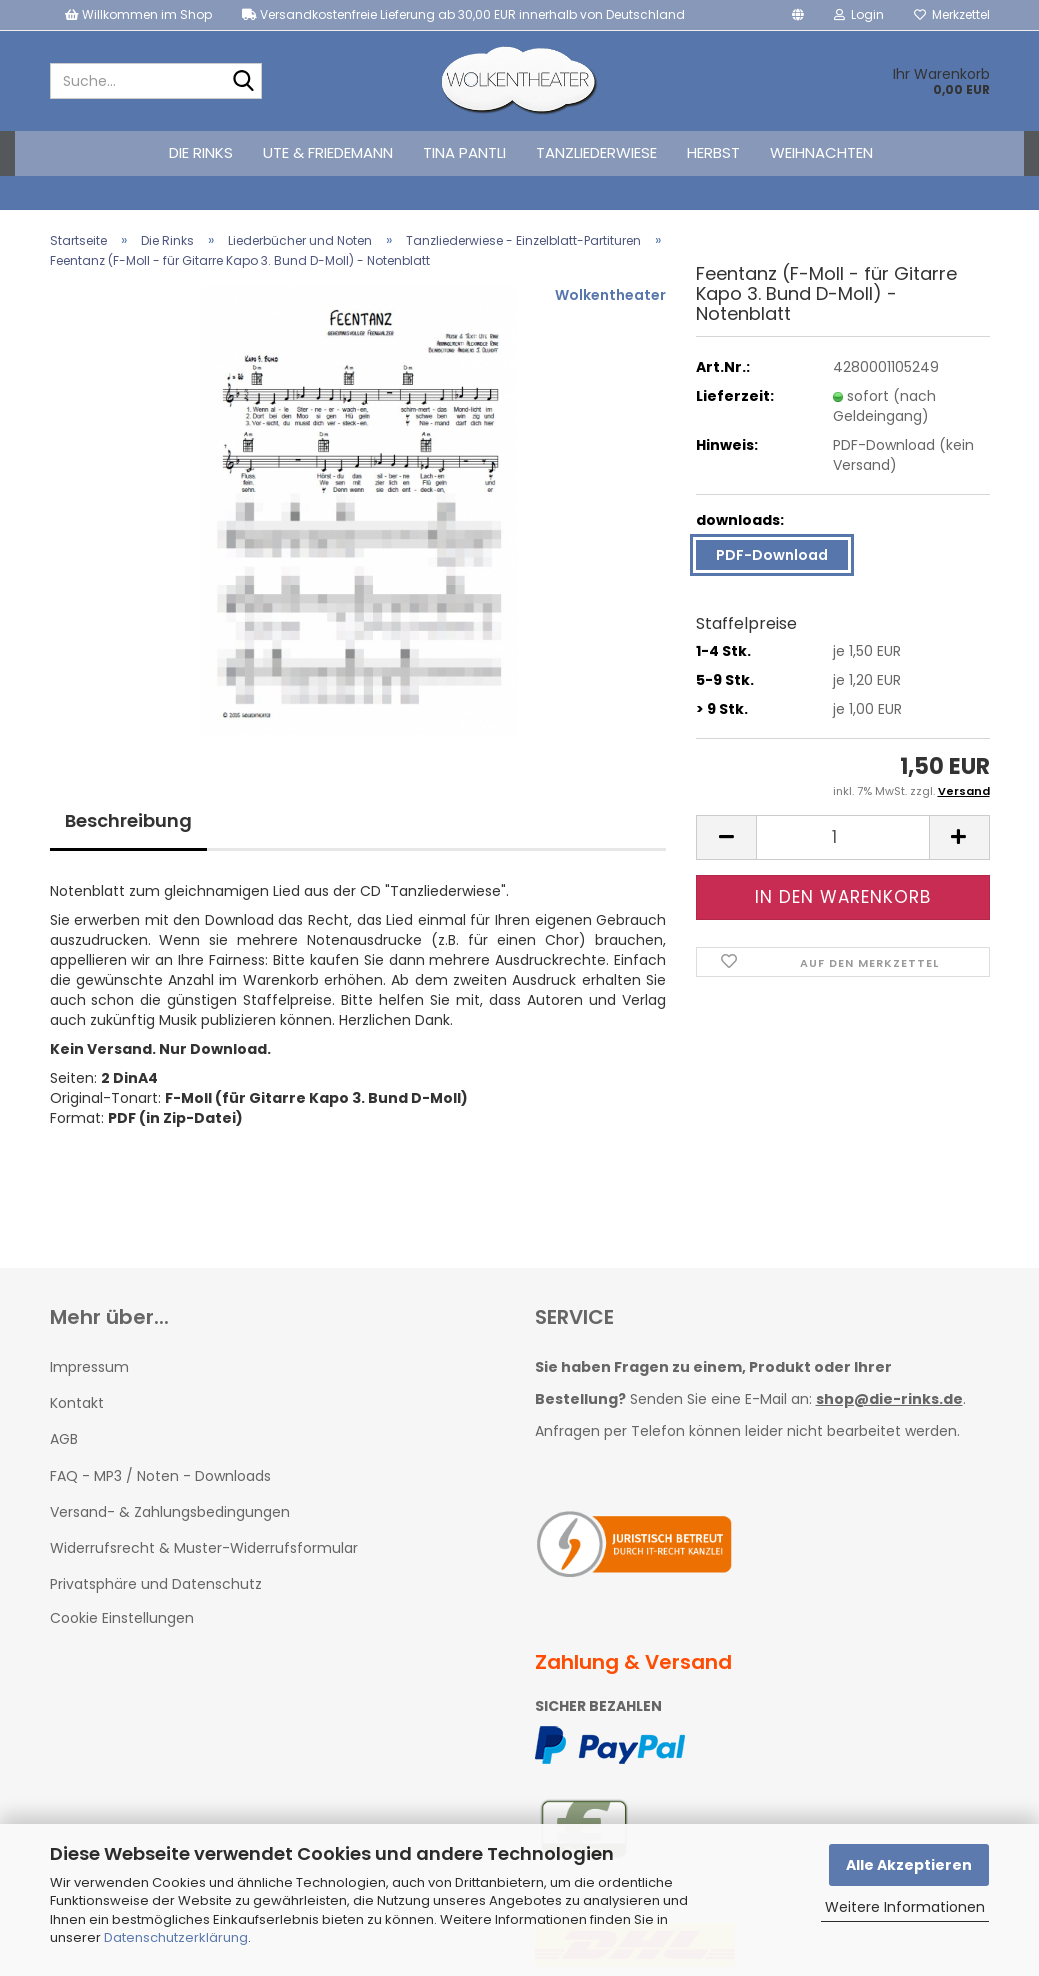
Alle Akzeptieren (909, 1865)
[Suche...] (243, 82)
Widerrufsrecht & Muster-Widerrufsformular (204, 1548)
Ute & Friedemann (328, 152)
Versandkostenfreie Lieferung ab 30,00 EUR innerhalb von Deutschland (463, 14)
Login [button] (859, 14)
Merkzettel (952, 14)
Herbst (713, 152)
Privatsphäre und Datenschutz (156, 1584)
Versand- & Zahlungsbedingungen (170, 1512)
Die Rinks (201, 152)
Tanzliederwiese (596, 152)
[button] (798, 15)
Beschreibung (128, 820)
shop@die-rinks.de (889, 1399)
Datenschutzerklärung (176, 1937)
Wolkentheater (610, 295)
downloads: (740, 520)
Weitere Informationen (905, 1907)
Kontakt (77, 1403)
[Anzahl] (842, 837)
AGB (64, 1439)
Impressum (89, 1367)
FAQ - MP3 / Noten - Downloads (160, 1476)
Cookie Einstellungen (122, 1618)
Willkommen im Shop (138, 14)
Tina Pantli (464, 152)
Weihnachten (821, 152)
